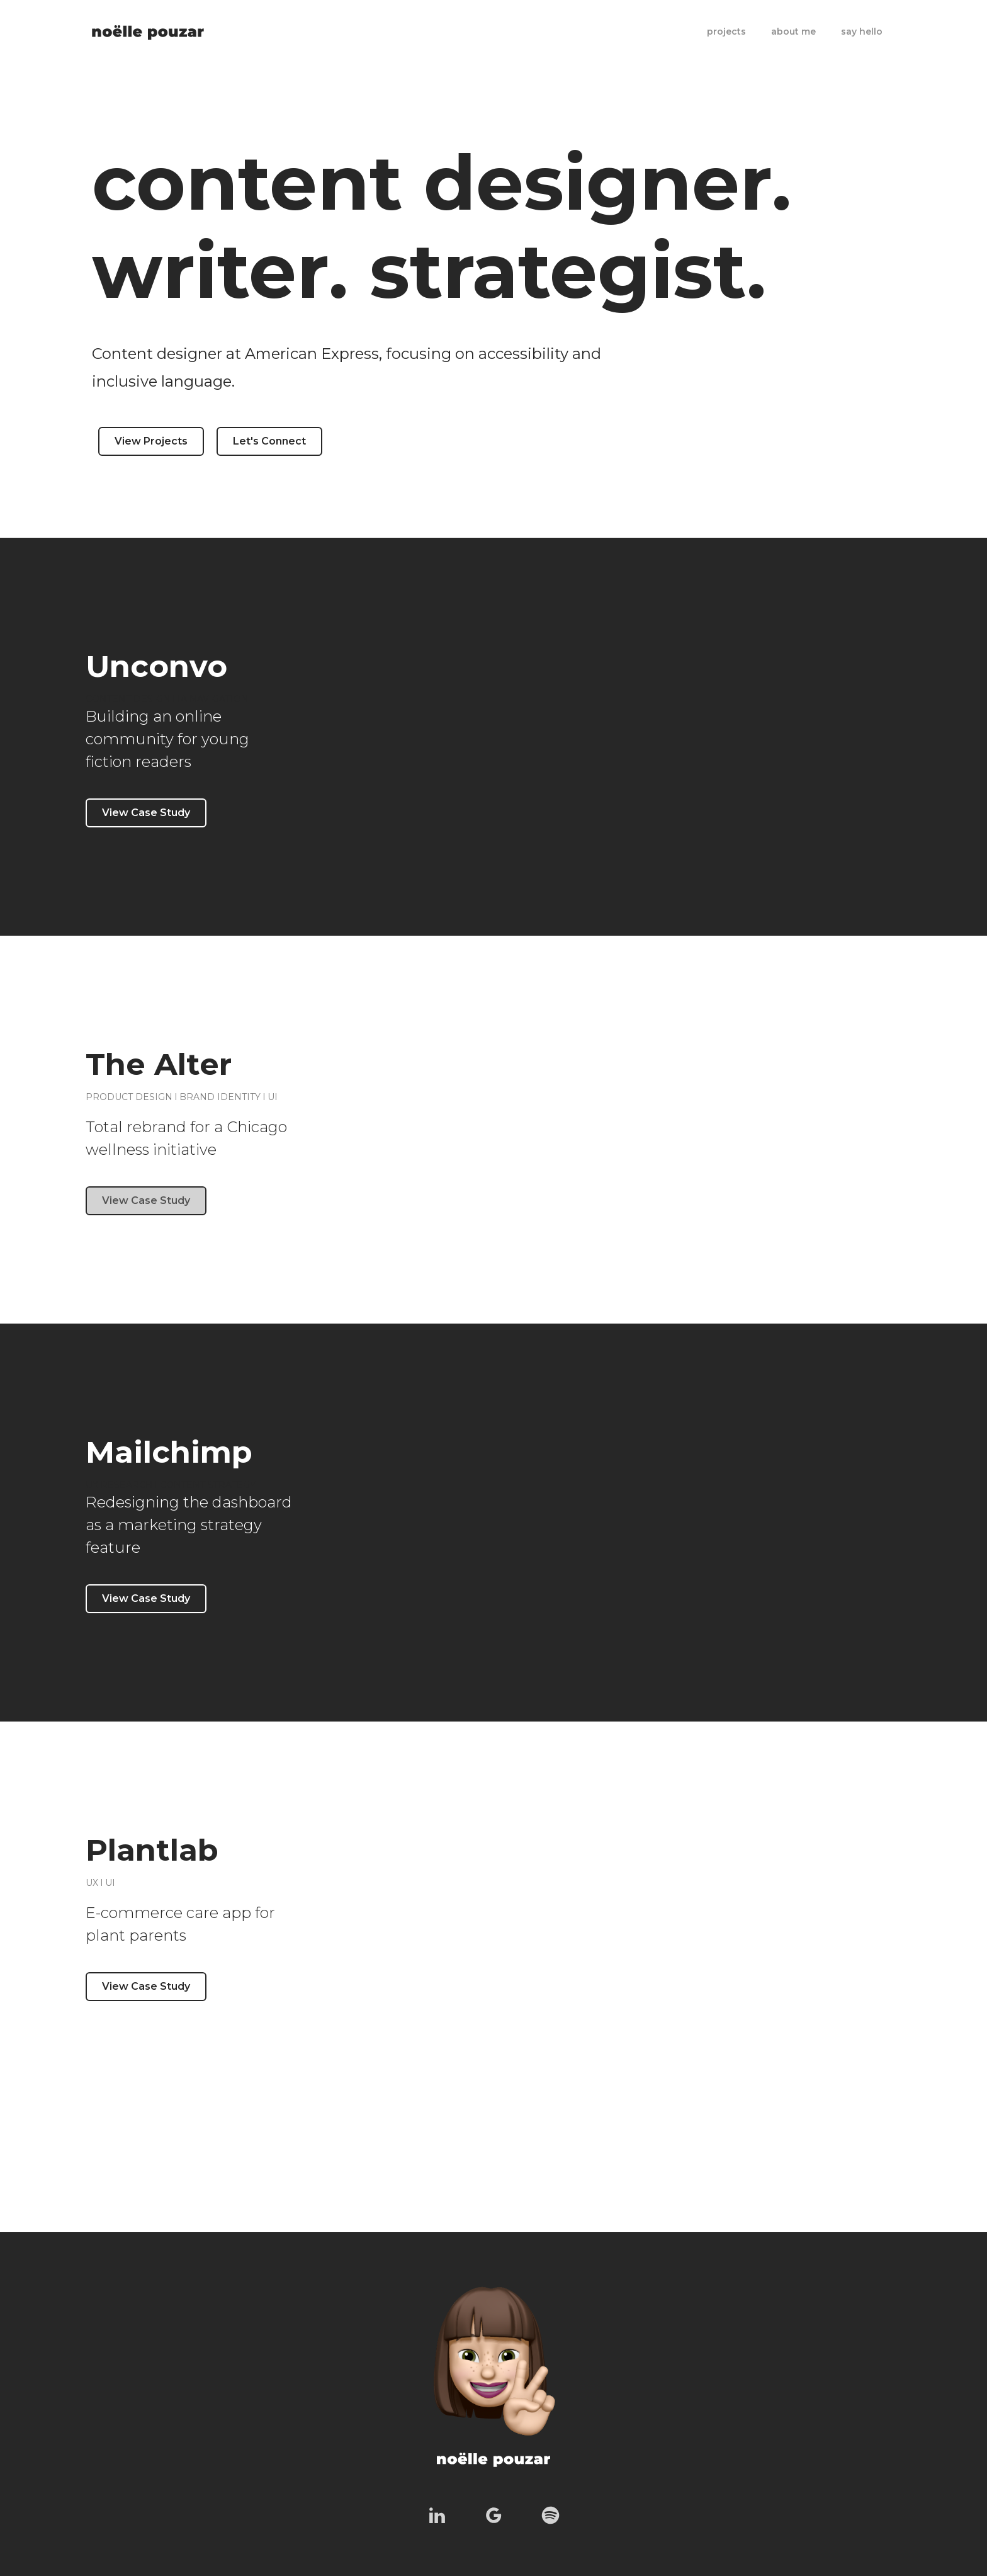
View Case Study (146, 813)
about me (793, 31)
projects (726, 31)
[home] (148, 26)
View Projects (151, 441)
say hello (862, 31)
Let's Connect (269, 441)
